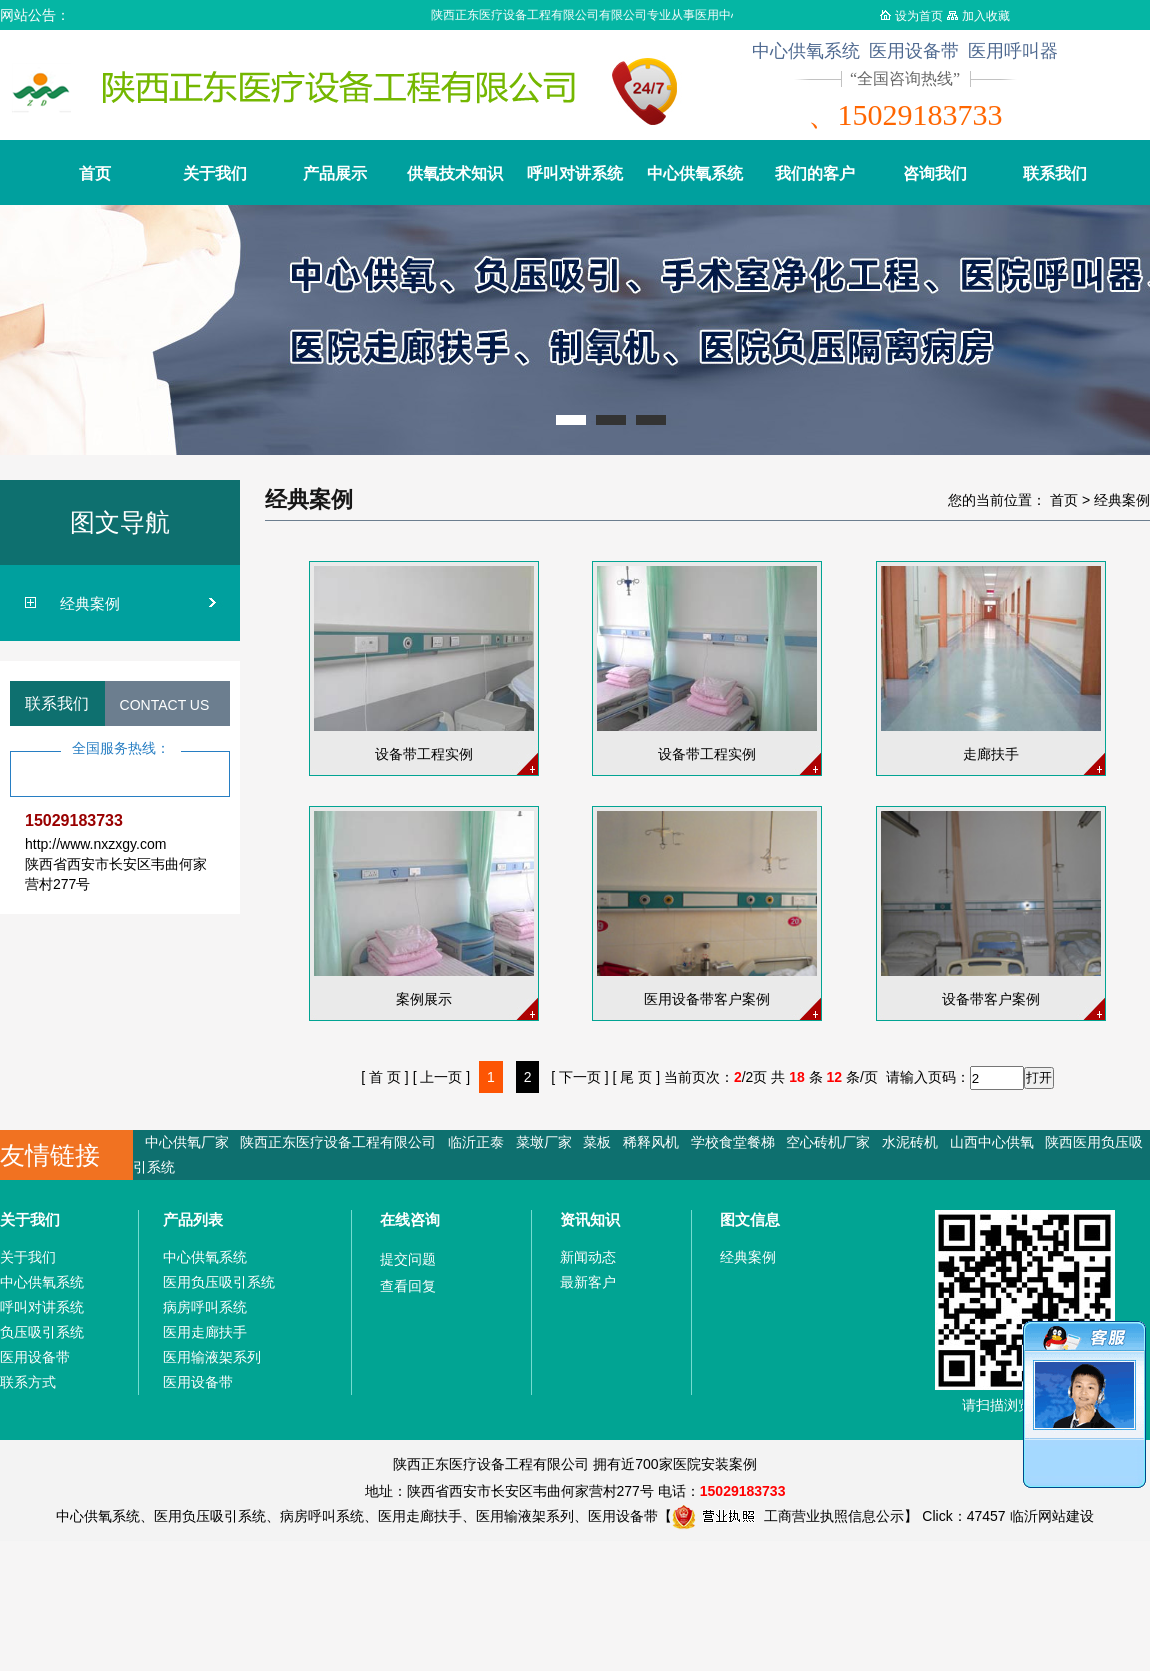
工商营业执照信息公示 (788, 1516)
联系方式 (28, 1382)
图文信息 (750, 1219)
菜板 (597, 1142)
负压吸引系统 (42, 1332)
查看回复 (408, 1286)
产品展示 (335, 173)
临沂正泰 (476, 1142)
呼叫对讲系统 (575, 173)
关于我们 (215, 173)
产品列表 (193, 1219)
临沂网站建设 (1052, 1516)
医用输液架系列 (212, 1357)
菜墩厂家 (544, 1142)
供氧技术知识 (455, 173)
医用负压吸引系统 (219, 1282)
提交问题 (408, 1259)
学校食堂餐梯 (733, 1142)
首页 (95, 173)
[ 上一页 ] (442, 1077)
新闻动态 (588, 1257)
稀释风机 (651, 1142)
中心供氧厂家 (187, 1142)
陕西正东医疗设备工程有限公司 (338, 1142)
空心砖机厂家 (828, 1142)
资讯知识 (590, 1219)
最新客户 (588, 1282)
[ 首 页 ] (384, 1077)
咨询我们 (935, 173)
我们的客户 (815, 173)
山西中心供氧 (992, 1142)
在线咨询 (410, 1219)
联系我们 (1055, 173)
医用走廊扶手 (205, 1332)
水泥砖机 (910, 1142)
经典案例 (90, 603)
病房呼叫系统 (205, 1307)
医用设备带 (35, 1357)
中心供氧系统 (695, 173)
